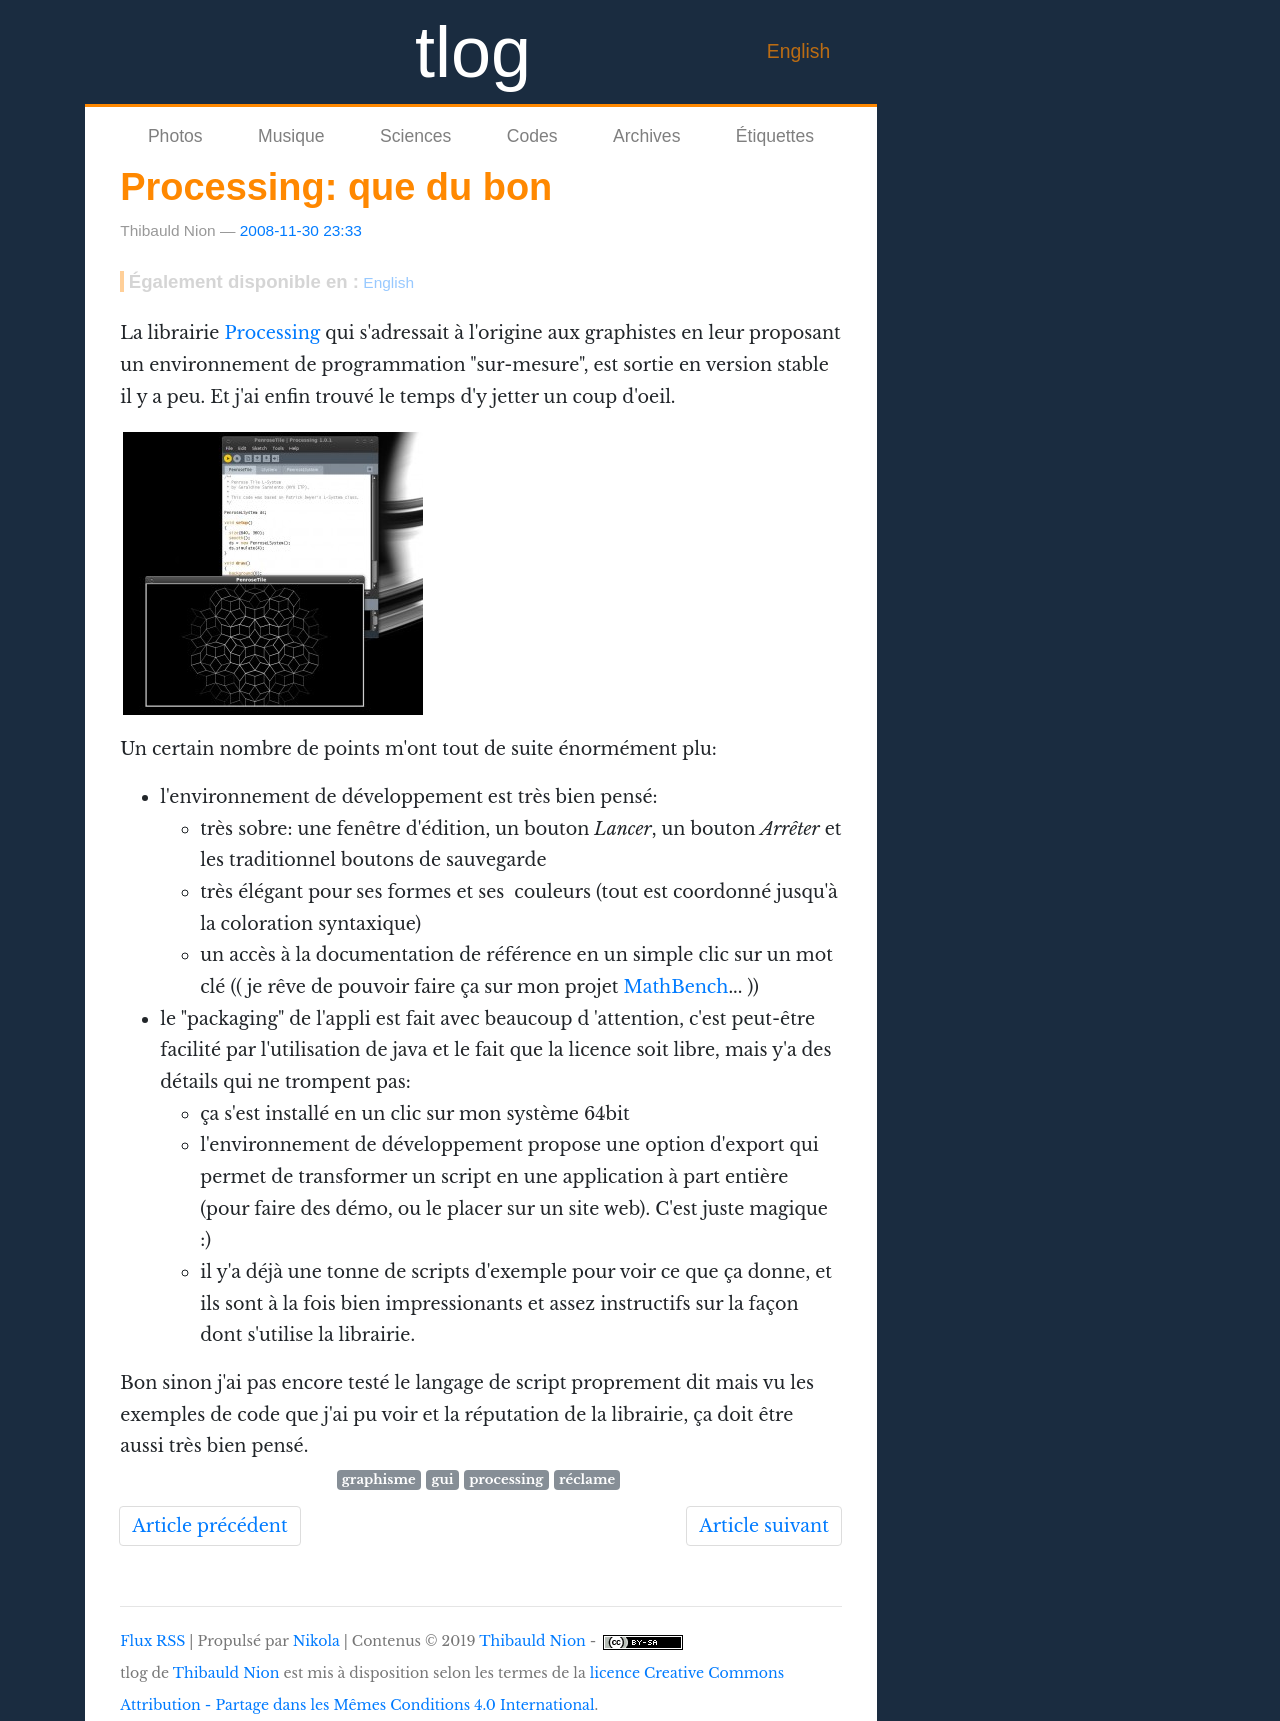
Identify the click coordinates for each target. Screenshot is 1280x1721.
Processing (272, 333)
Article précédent (209, 1526)
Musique (291, 136)
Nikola (316, 1641)
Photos (175, 136)
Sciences (415, 136)
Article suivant (764, 1526)
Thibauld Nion (532, 1641)
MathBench (675, 987)
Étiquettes (775, 136)
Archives (646, 136)
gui (442, 1479)
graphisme (379, 1479)
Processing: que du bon (336, 187)
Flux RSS (152, 1641)
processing (506, 1479)
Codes (532, 136)
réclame (587, 1479)
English (799, 51)
